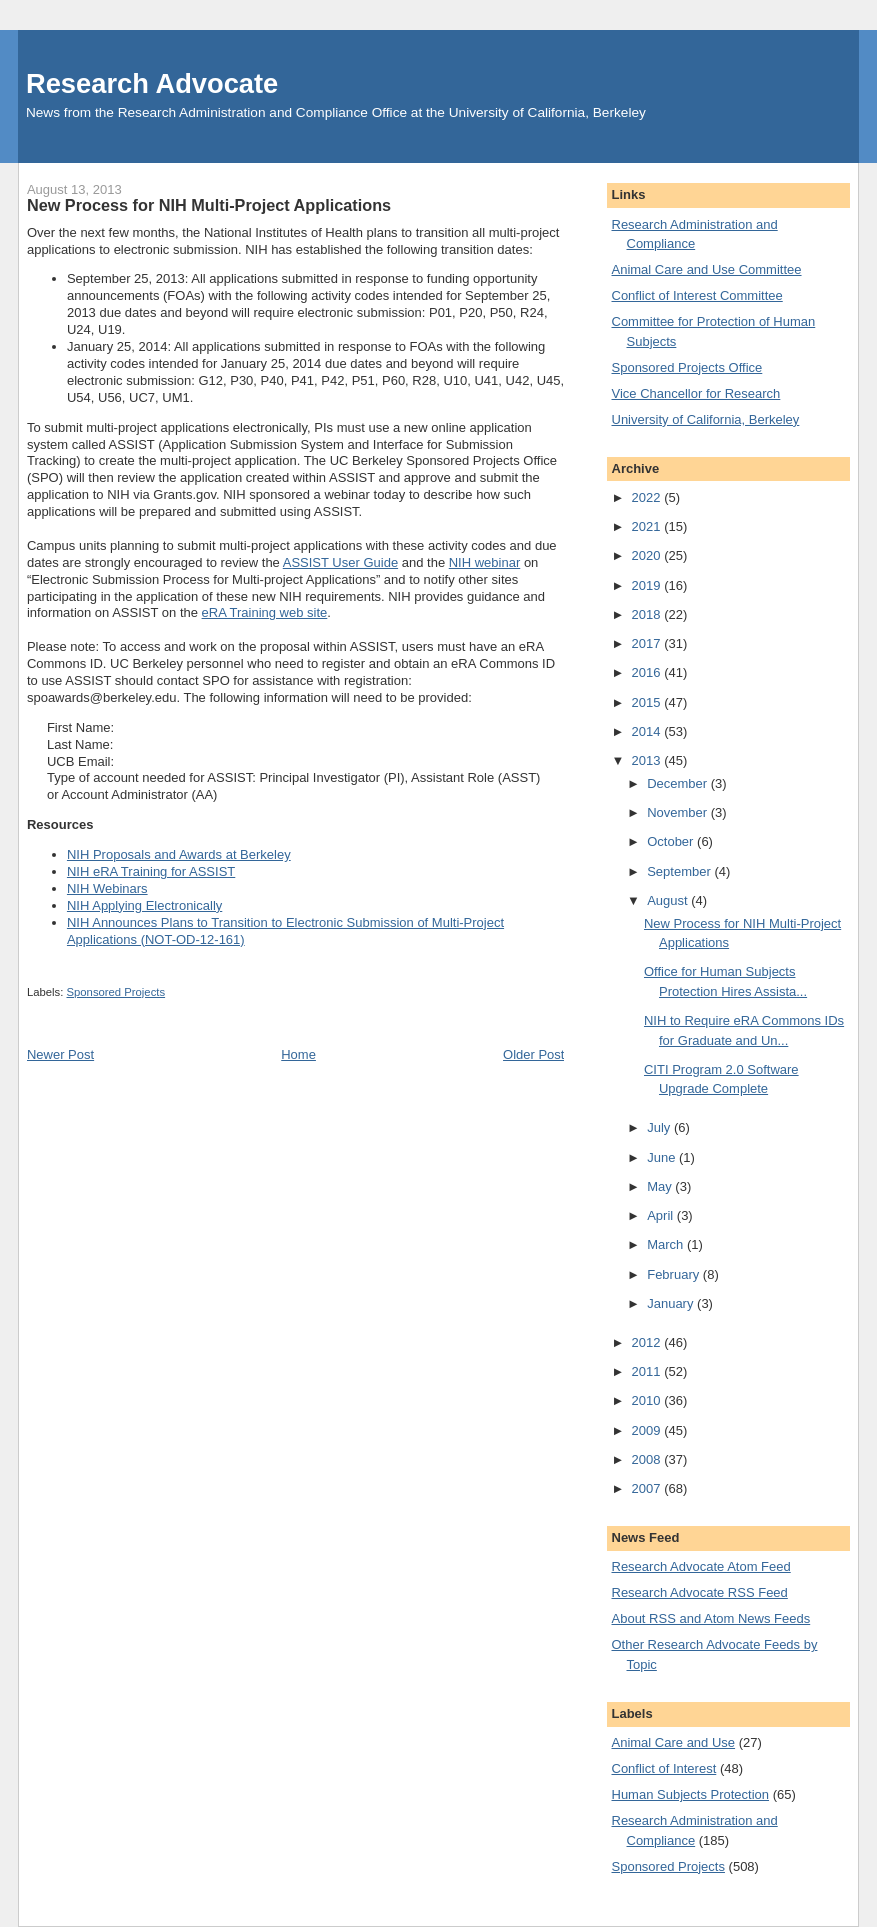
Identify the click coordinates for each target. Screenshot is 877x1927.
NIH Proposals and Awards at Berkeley (179, 854)
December (679, 783)
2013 (648, 760)
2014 (648, 731)
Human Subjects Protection (691, 1794)
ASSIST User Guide (340, 562)
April (662, 1215)
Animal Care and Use (674, 1742)
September (680, 871)
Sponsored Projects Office (687, 367)
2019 (648, 585)
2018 (648, 614)
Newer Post (60, 1054)
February (675, 1274)
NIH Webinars (107, 888)
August (669, 900)
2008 (648, 1459)
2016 (648, 672)
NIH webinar (485, 562)
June (663, 1157)
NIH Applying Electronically (144, 905)
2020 (648, 555)
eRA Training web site (265, 612)
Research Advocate (152, 83)
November (679, 812)
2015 (648, 702)
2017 (648, 643)
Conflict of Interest (664, 1768)
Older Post (533, 1054)
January (672, 1303)
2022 (648, 497)
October (672, 841)
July (660, 1127)
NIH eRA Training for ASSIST (151, 871)
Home (298, 1054)
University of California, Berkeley (706, 419)
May (661, 1186)
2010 (648, 1400)
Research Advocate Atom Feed (701, 1566)
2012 (648, 1342)
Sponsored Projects (116, 992)
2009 (648, 1430)
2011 (648, 1371)
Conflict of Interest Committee (697, 295)
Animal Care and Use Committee (707, 269)
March (667, 1244)
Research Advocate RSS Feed (700, 1592)
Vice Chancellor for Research (696, 393)
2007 (648, 1488)
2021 (648, 526)
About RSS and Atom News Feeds (711, 1618)
